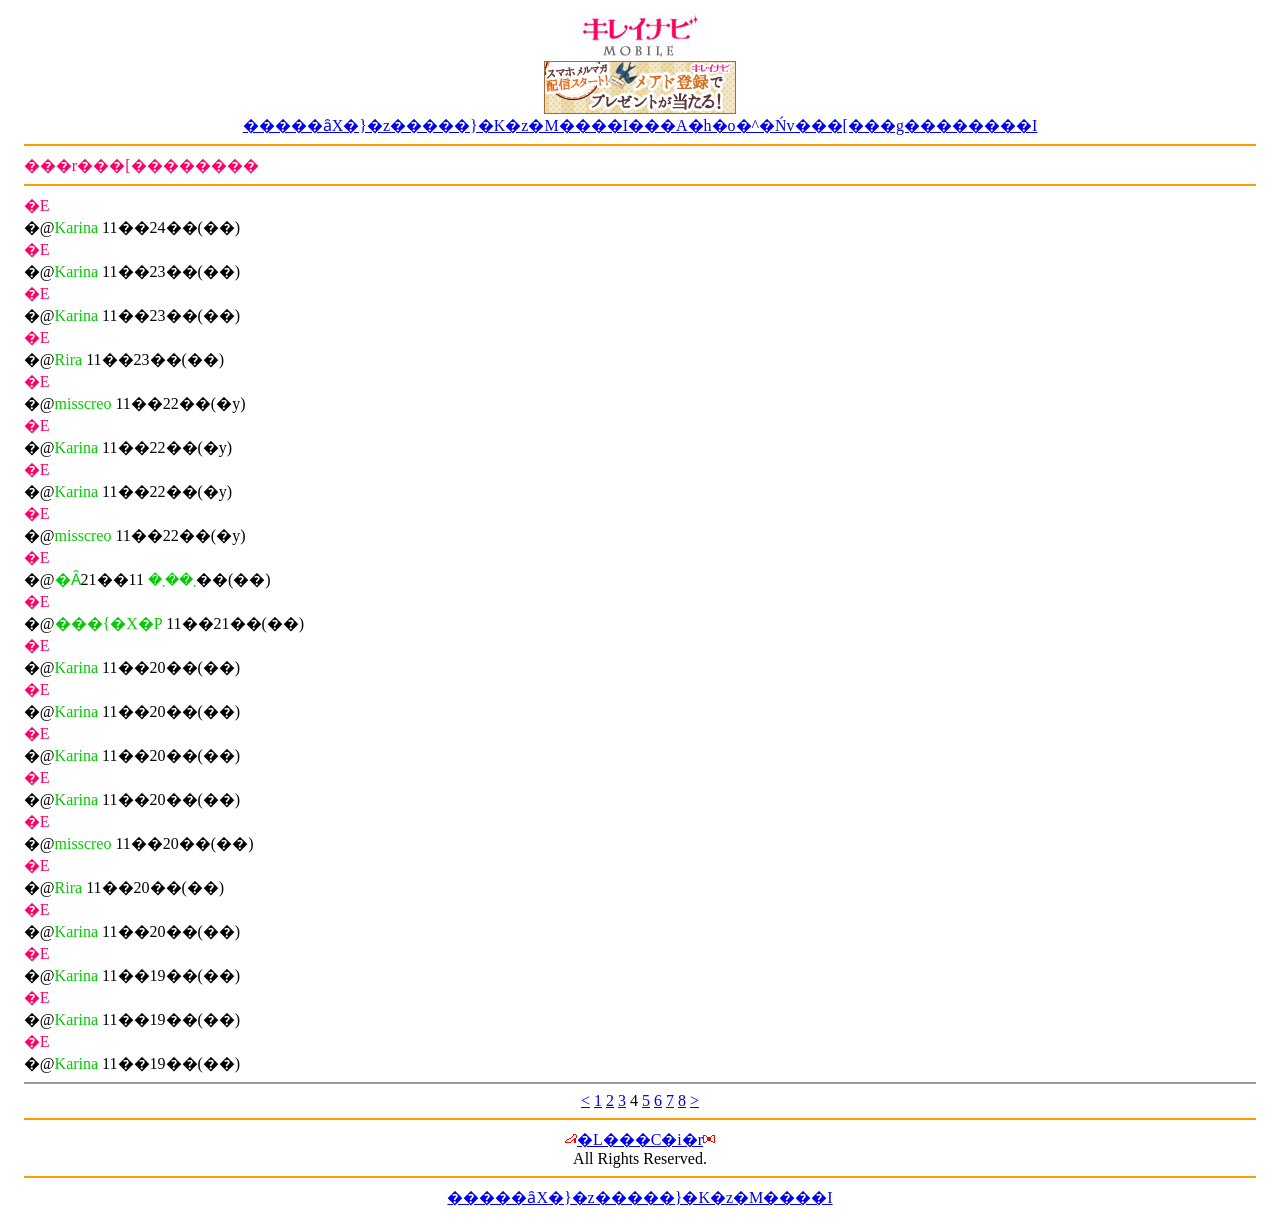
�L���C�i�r (640, 1139)
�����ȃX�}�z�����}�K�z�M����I (639, 1197)
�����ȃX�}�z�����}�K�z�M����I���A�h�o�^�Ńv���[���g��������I (640, 125)
